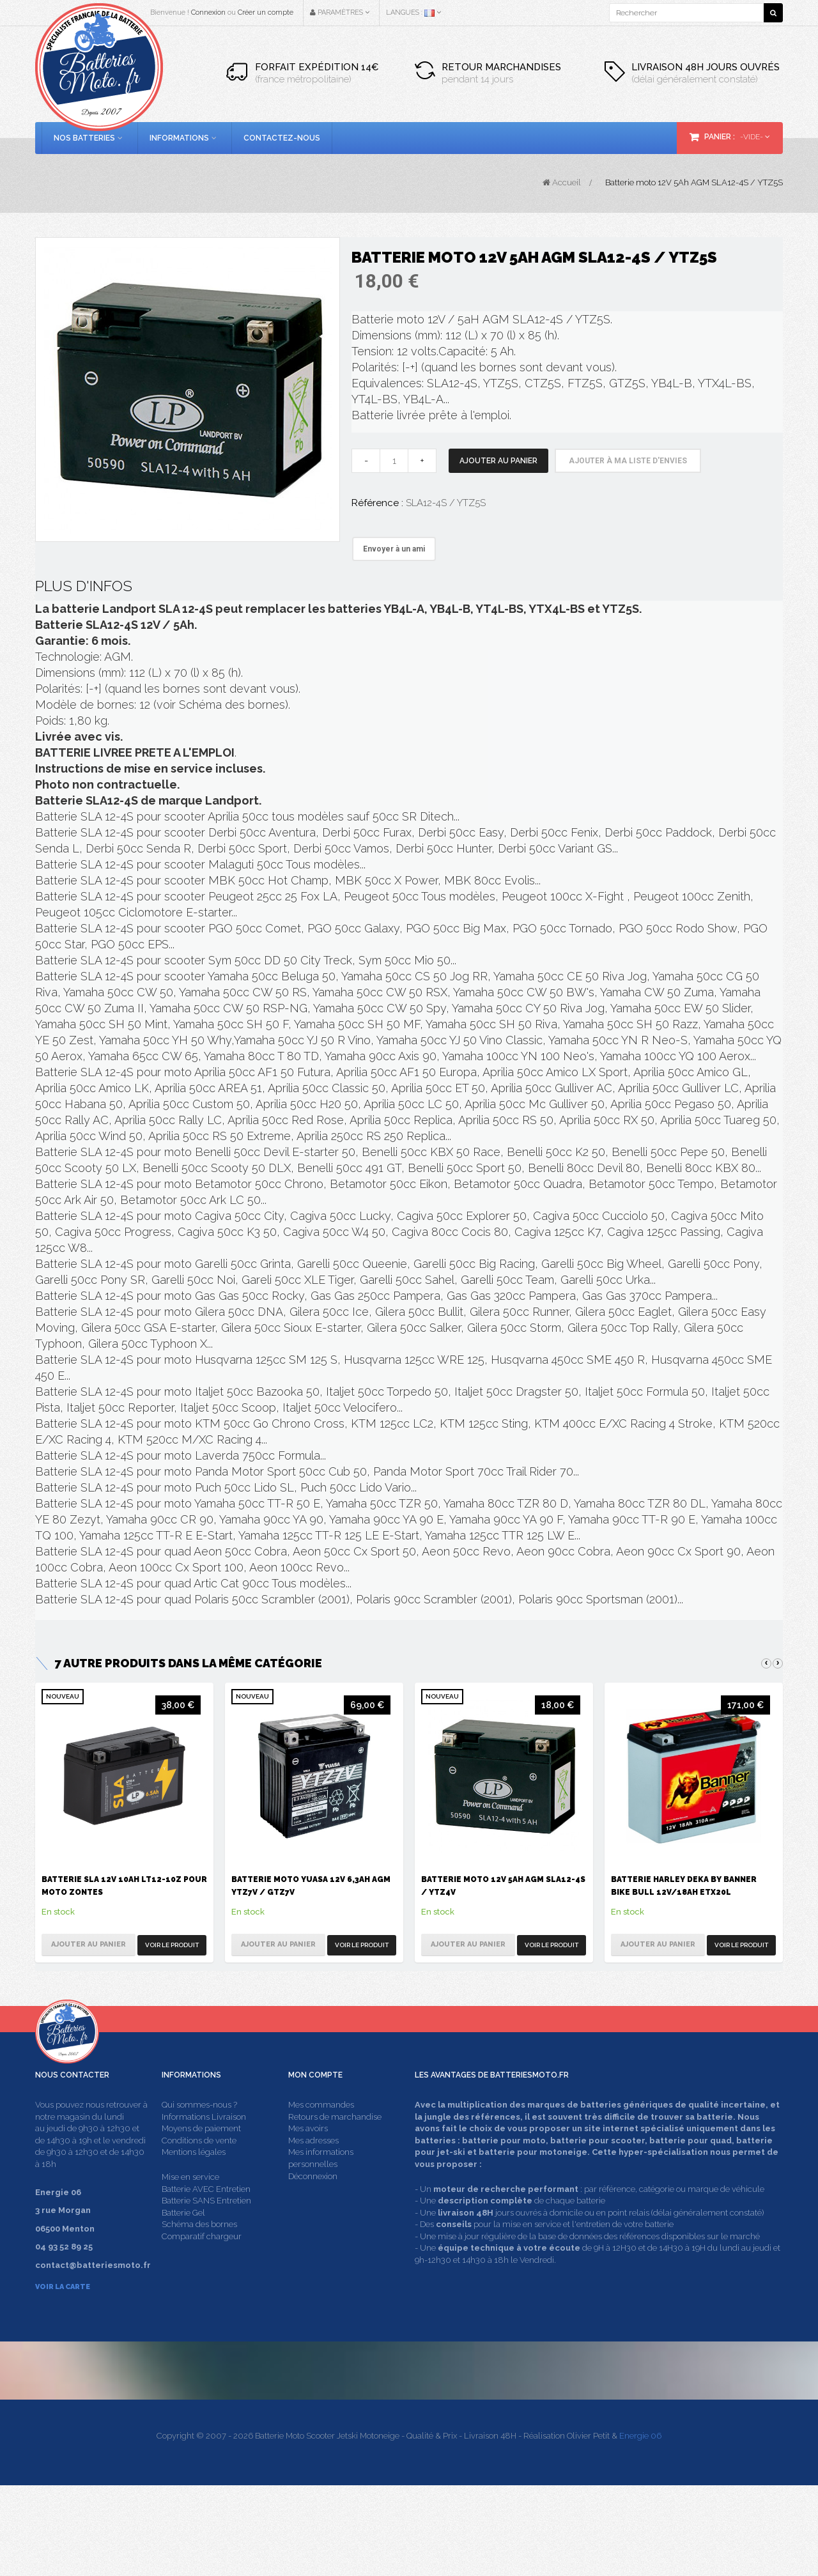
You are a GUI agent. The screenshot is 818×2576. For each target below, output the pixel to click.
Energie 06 (640, 2526)
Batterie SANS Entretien (206, 2225)
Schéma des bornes (199, 2248)
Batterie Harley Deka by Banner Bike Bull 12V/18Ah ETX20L (684, 1886)
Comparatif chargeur (202, 2260)
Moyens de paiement (201, 2152)
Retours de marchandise (335, 2140)
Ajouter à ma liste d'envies (628, 460)
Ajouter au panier (498, 460)
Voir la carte (62, 2311)
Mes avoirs (308, 2152)
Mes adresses (313, 2164)
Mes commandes (321, 2129)
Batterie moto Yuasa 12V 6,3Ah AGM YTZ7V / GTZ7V (310, 1886)
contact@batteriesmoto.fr (613, 2438)
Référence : (377, 503)
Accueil (562, 182)
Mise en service (190, 2201)
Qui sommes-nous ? (199, 2129)
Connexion (208, 12)
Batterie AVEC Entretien (206, 2212)
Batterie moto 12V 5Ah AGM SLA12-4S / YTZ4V (503, 1886)
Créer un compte (265, 12)
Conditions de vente (199, 2164)
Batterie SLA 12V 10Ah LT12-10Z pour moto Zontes (124, 1886)
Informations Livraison (204, 2140)
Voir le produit (172, 1944)
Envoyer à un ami (394, 548)
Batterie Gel (183, 2236)
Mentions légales (194, 2176)
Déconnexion (312, 2200)
